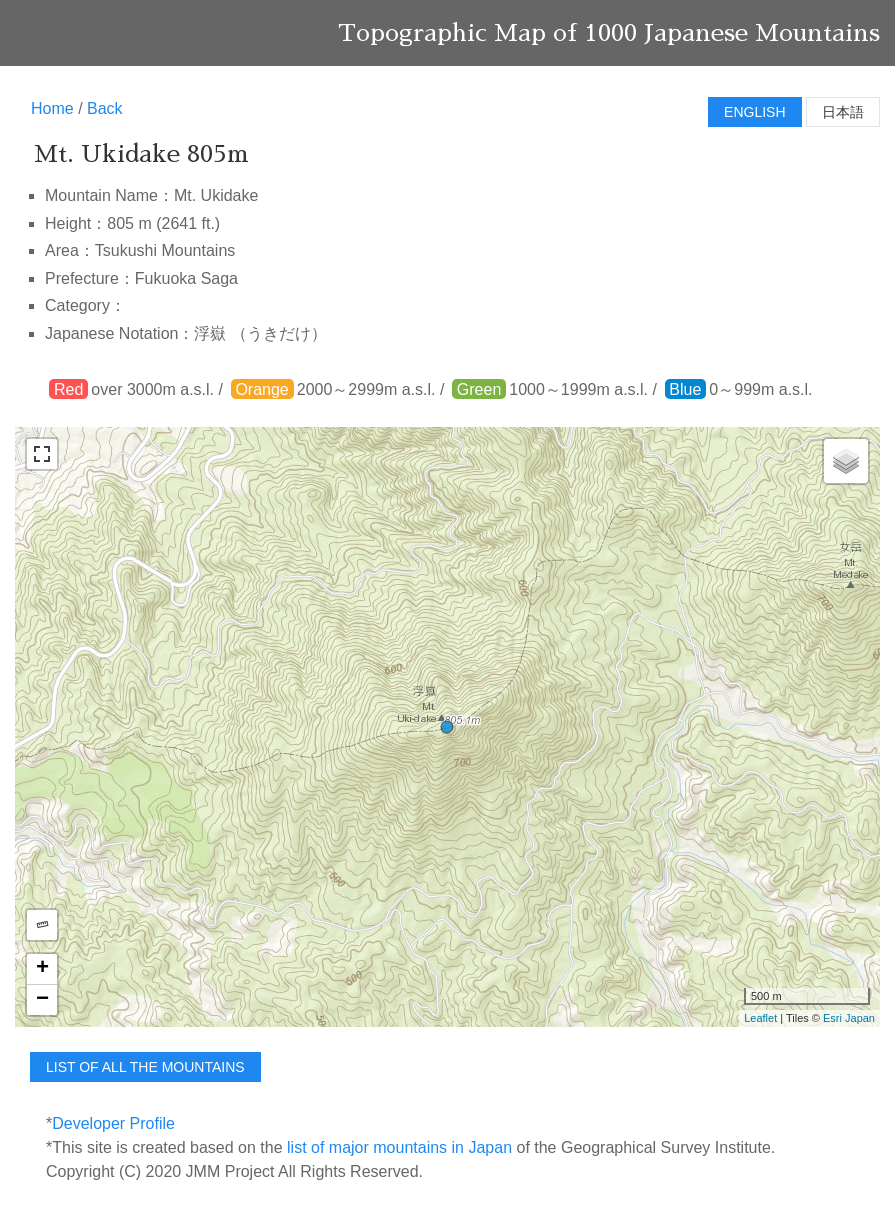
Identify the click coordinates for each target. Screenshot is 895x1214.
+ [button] (42, 969)
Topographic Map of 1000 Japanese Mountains (609, 33)
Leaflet (760, 1018)
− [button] (42, 1000)
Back (105, 108)
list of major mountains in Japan (399, 1147)
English (754, 112)
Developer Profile (113, 1123)
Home (52, 108)
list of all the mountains (145, 1067)
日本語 (843, 112)
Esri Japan (849, 1018)
